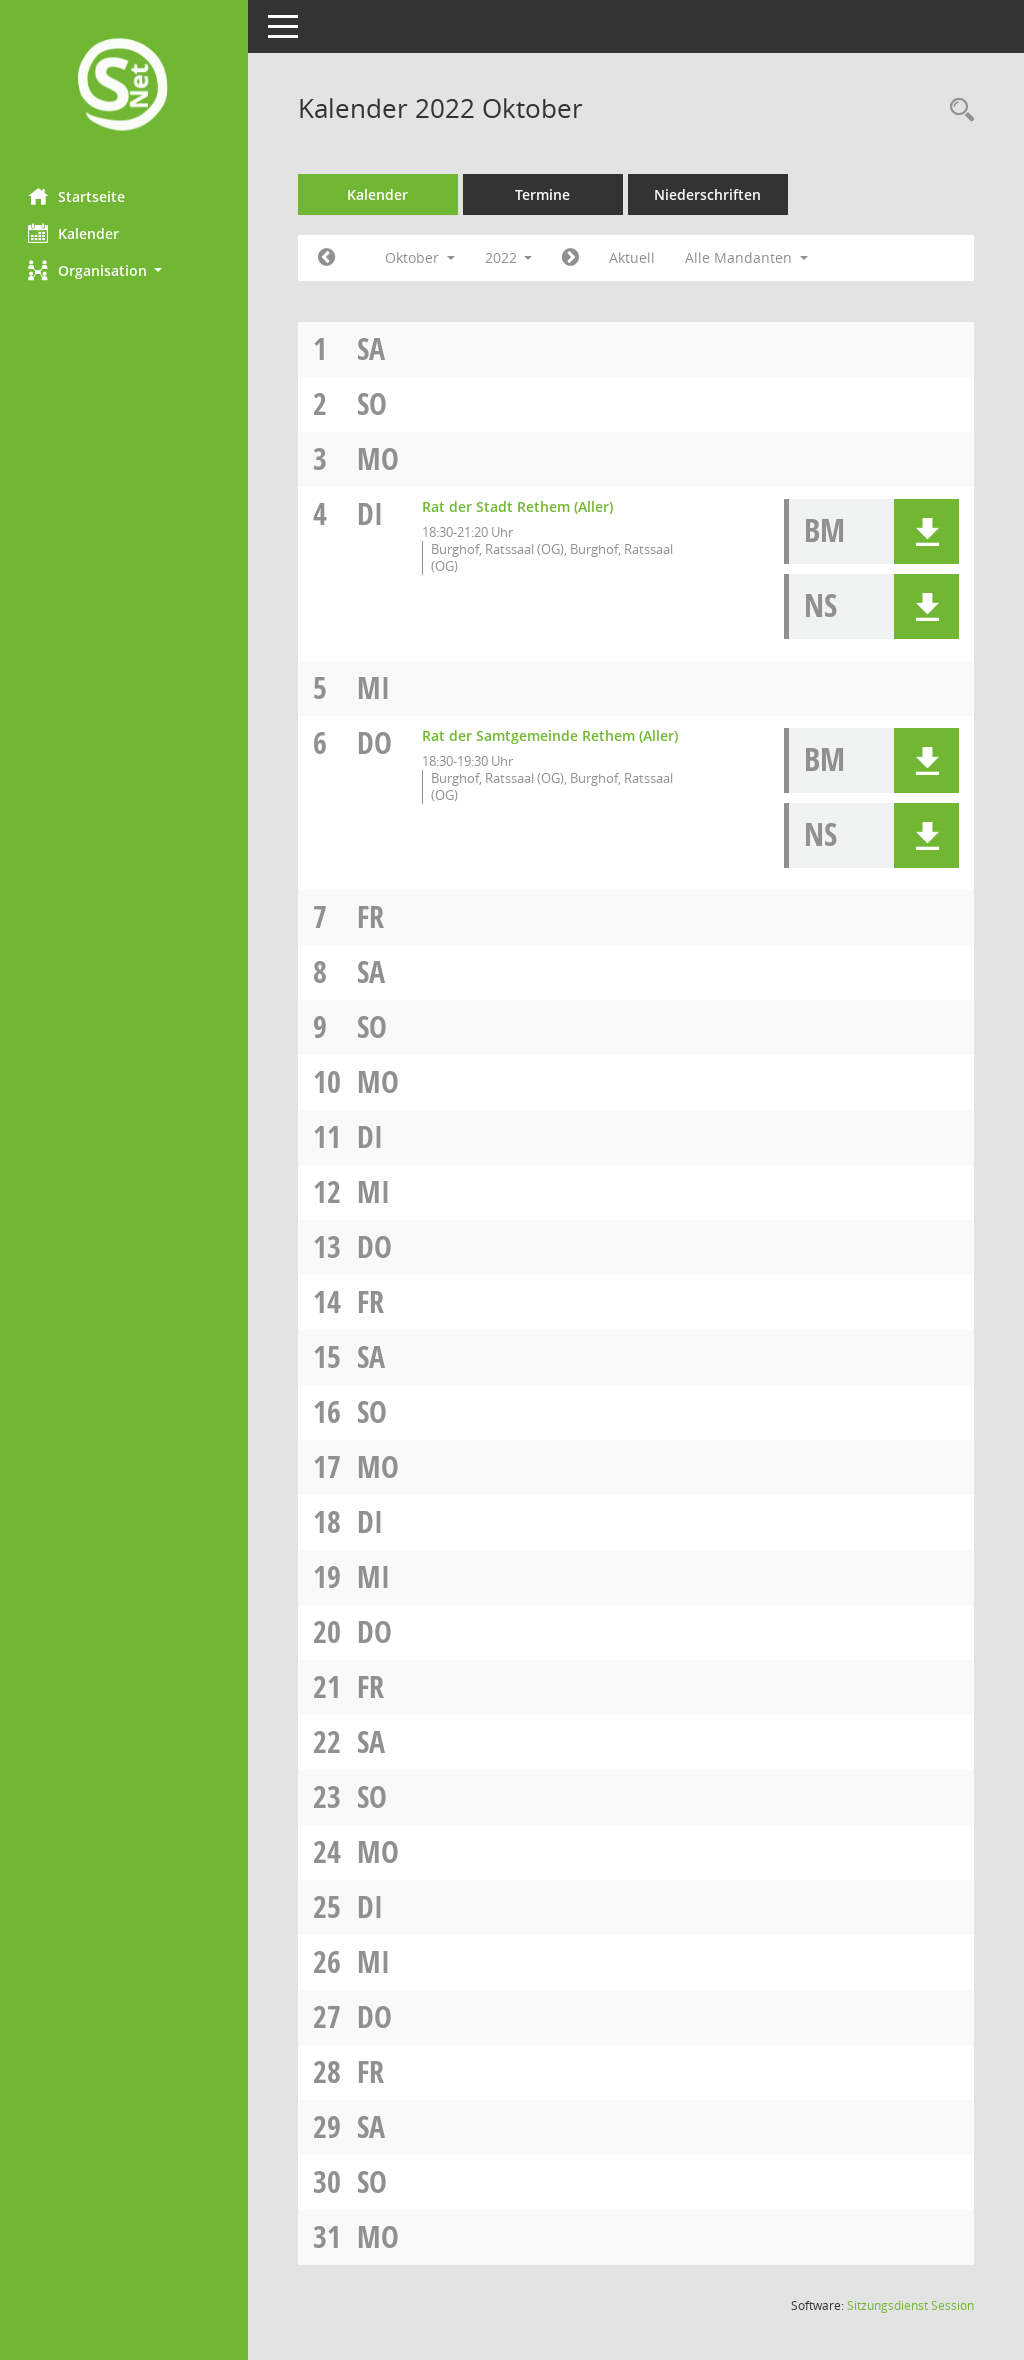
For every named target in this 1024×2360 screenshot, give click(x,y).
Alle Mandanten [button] (749, 257)
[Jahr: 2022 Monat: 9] (328, 258)
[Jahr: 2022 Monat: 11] (573, 258)
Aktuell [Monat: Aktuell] (635, 257)
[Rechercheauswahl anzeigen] (957, 110)
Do (376, 742)
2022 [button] (511, 257)
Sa (373, 348)
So (374, 403)
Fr (372, 916)
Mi (375, 687)
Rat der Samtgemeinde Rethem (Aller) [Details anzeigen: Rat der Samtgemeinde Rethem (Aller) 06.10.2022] (552, 735)
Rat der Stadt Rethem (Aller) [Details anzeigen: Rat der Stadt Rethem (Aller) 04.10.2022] (519, 506)
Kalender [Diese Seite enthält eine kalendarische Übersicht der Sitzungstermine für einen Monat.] (75, 233)
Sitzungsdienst (910, 2305)
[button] (125, 270)
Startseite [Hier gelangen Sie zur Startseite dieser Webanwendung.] (78, 196)
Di (372, 513)
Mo (380, 458)
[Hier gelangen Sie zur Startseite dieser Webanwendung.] (125, 86)
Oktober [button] (422, 257)
